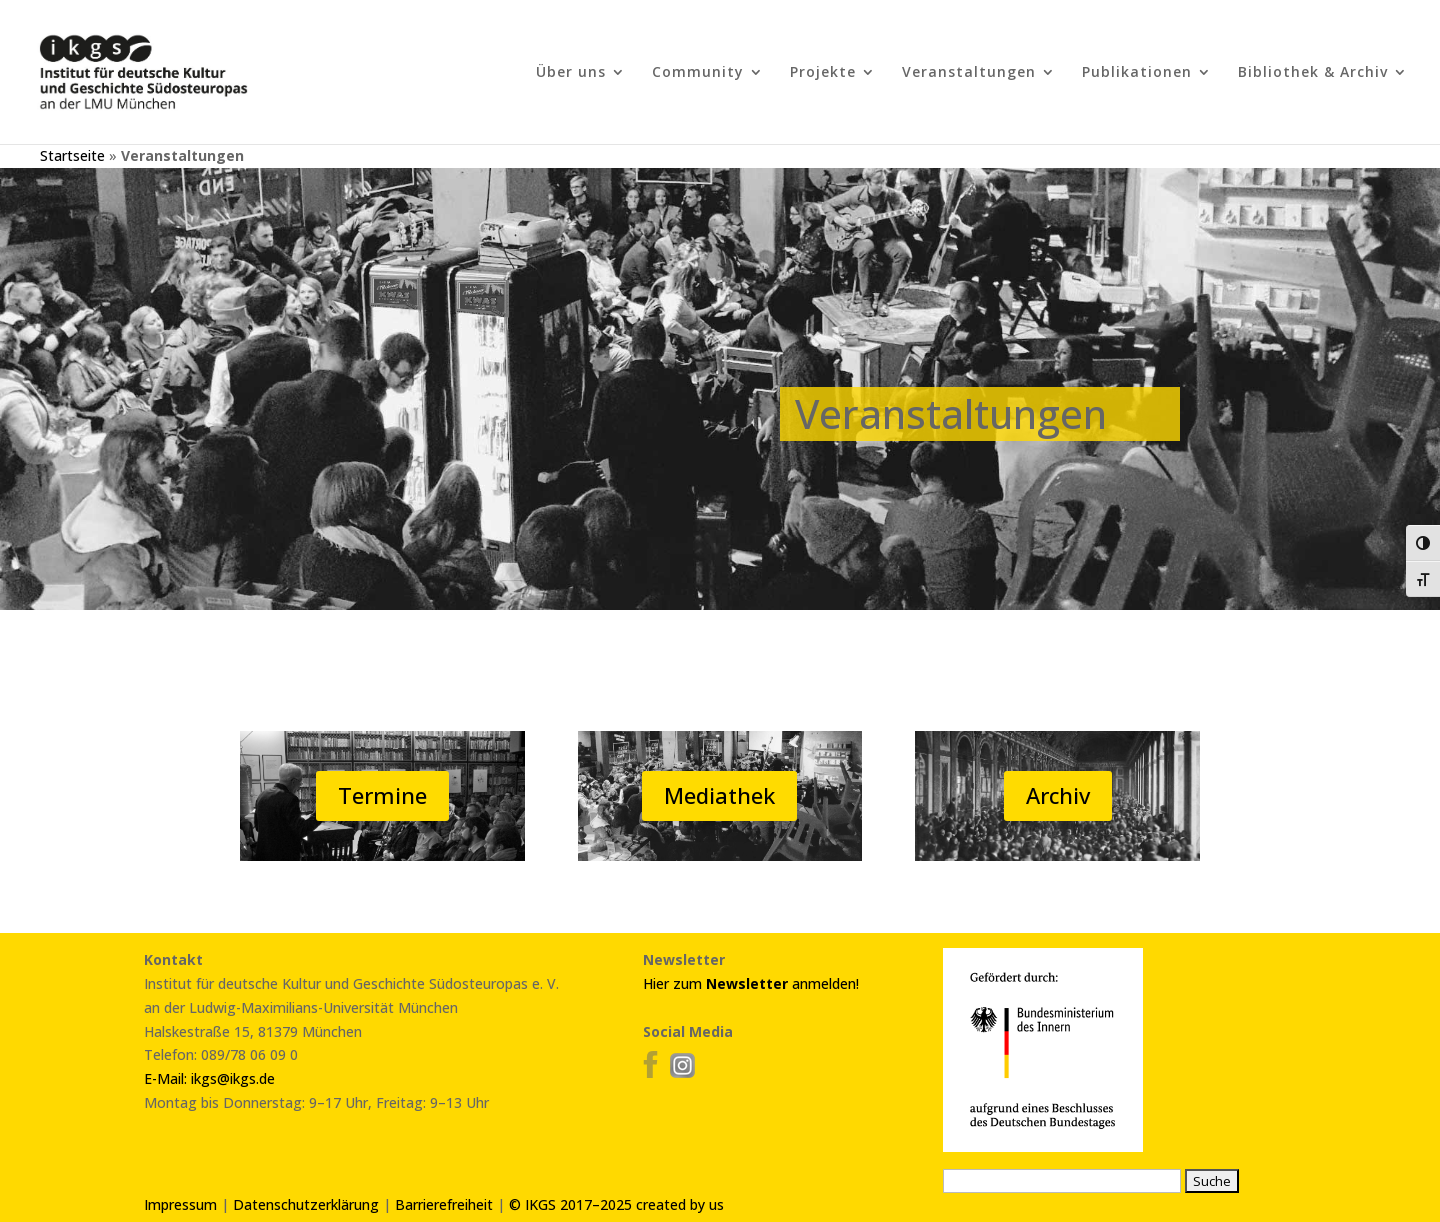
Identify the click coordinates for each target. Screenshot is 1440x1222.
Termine (382, 795)
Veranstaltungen (969, 73)
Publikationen (1137, 73)
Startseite (72, 155)
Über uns (571, 73)
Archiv (1058, 795)
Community (698, 73)
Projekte (823, 73)
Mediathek (719, 795)
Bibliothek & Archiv (1313, 73)
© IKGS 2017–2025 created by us (616, 1204)
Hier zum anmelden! (751, 983)
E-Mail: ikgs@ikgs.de (209, 1078)
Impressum (180, 1204)
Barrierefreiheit (444, 1204)
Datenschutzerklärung (306, 1204)
